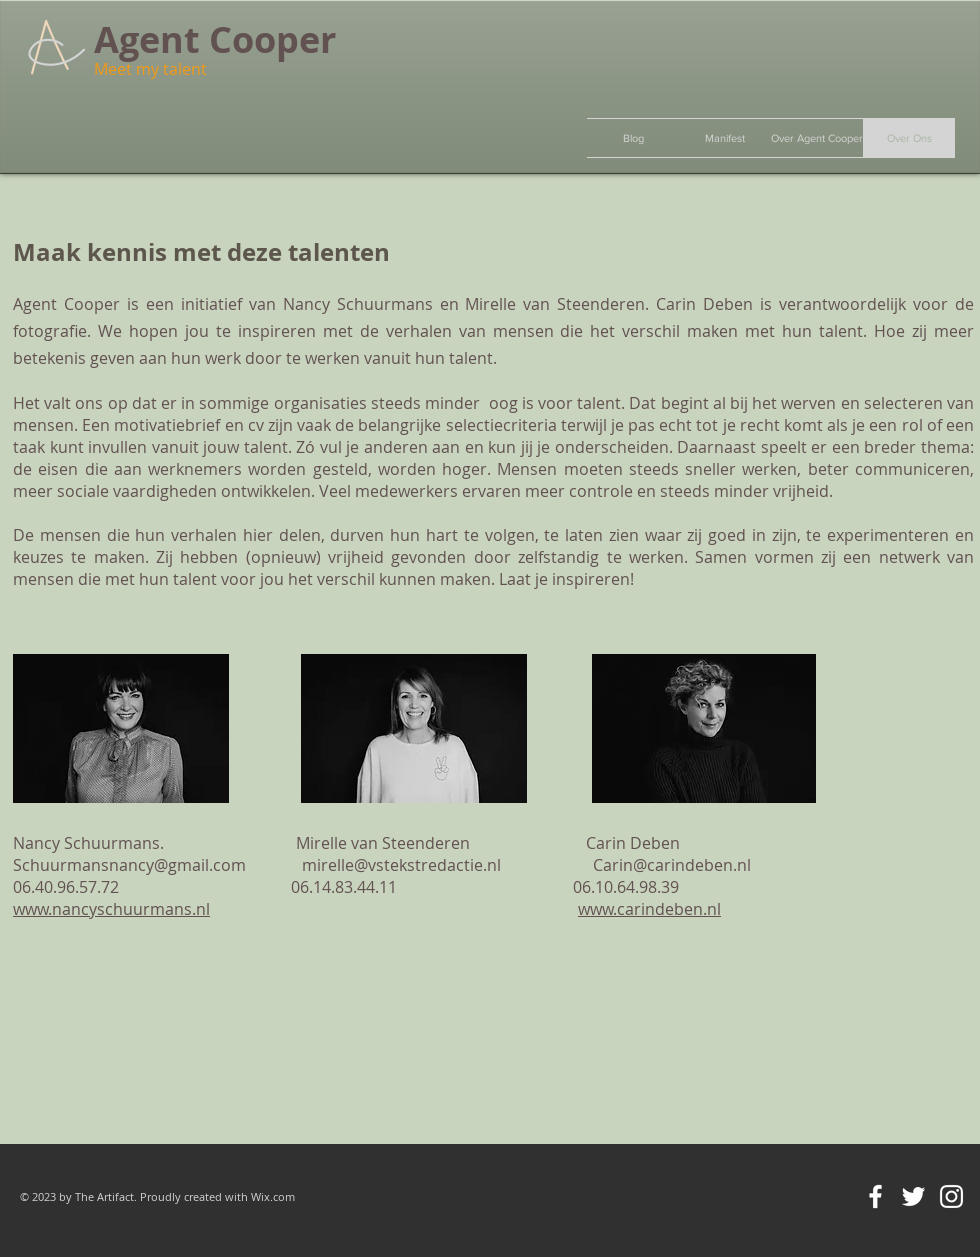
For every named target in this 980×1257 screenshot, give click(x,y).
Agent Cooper (215, 39)
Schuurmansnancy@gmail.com (129, 865)
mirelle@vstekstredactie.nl (401, 865)
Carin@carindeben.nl (672, 865)
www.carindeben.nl (649, 909)
